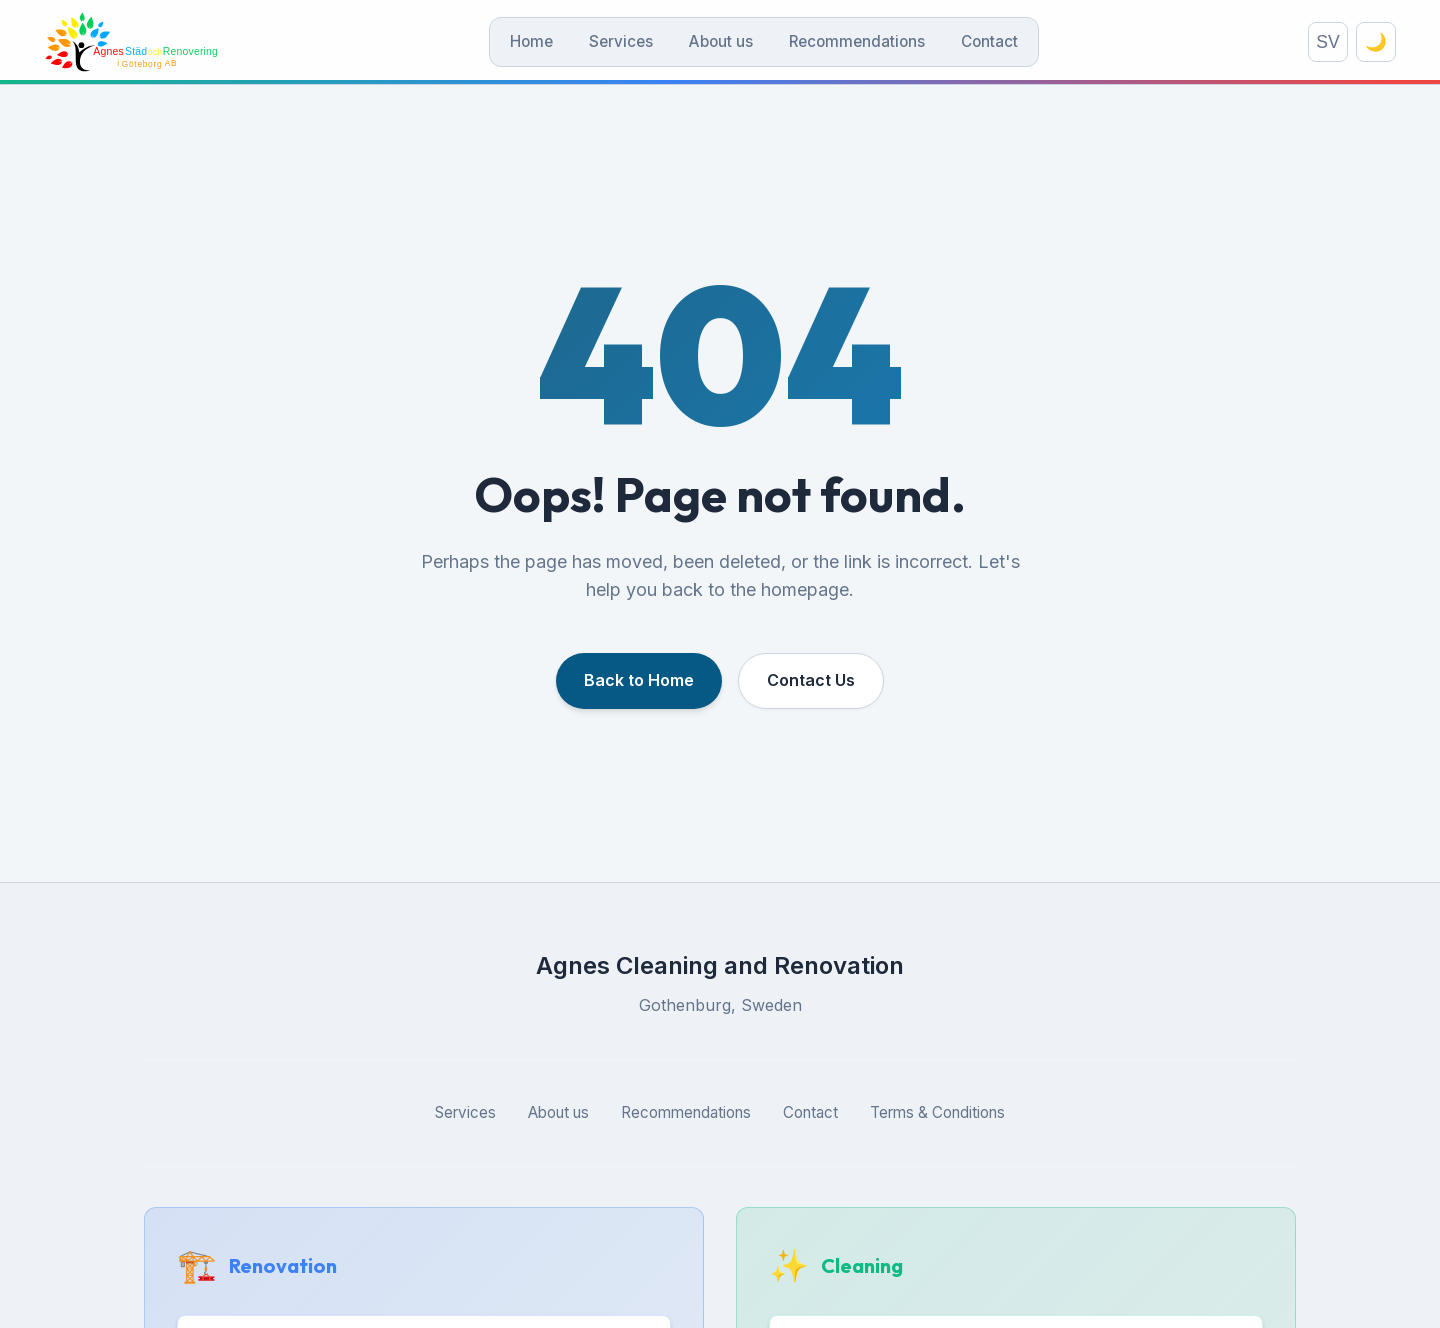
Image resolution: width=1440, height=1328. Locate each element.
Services (621, 41)
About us (721, 41)
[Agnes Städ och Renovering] (131, 42)
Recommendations (857, 41)
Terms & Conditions (937, 1112)
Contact (989, 41)
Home (531, 41)
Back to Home (639, 680)
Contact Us (811, 680)
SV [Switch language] (1327, 42)
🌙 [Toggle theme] (1376, 42)
